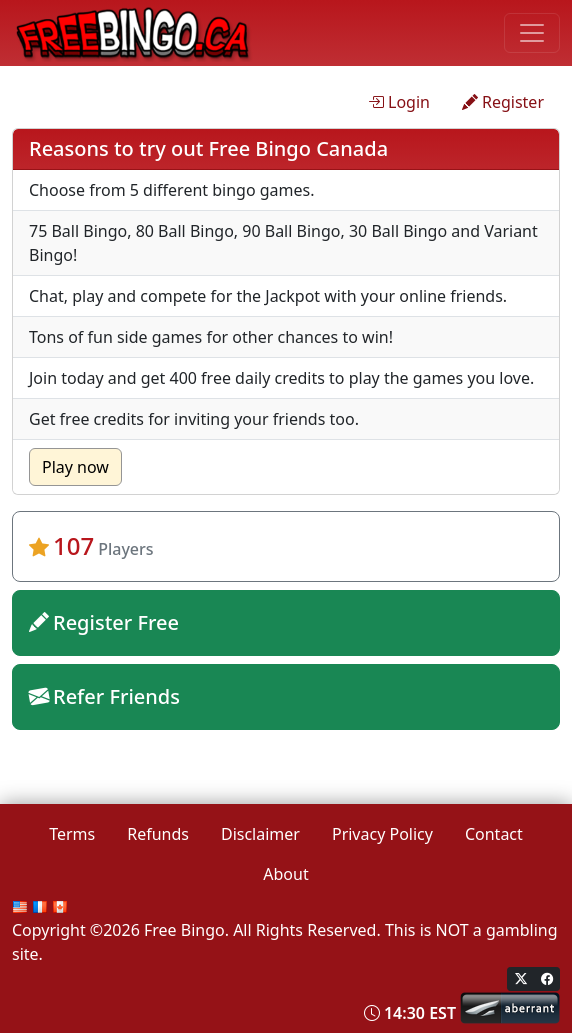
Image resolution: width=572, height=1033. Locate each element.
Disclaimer (260, 834)
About (285, 874)
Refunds (158, 834)
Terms (72, 834)
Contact (494, 834)
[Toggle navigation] (532, 33)
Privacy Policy (382, 834)
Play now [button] (75, 467)
